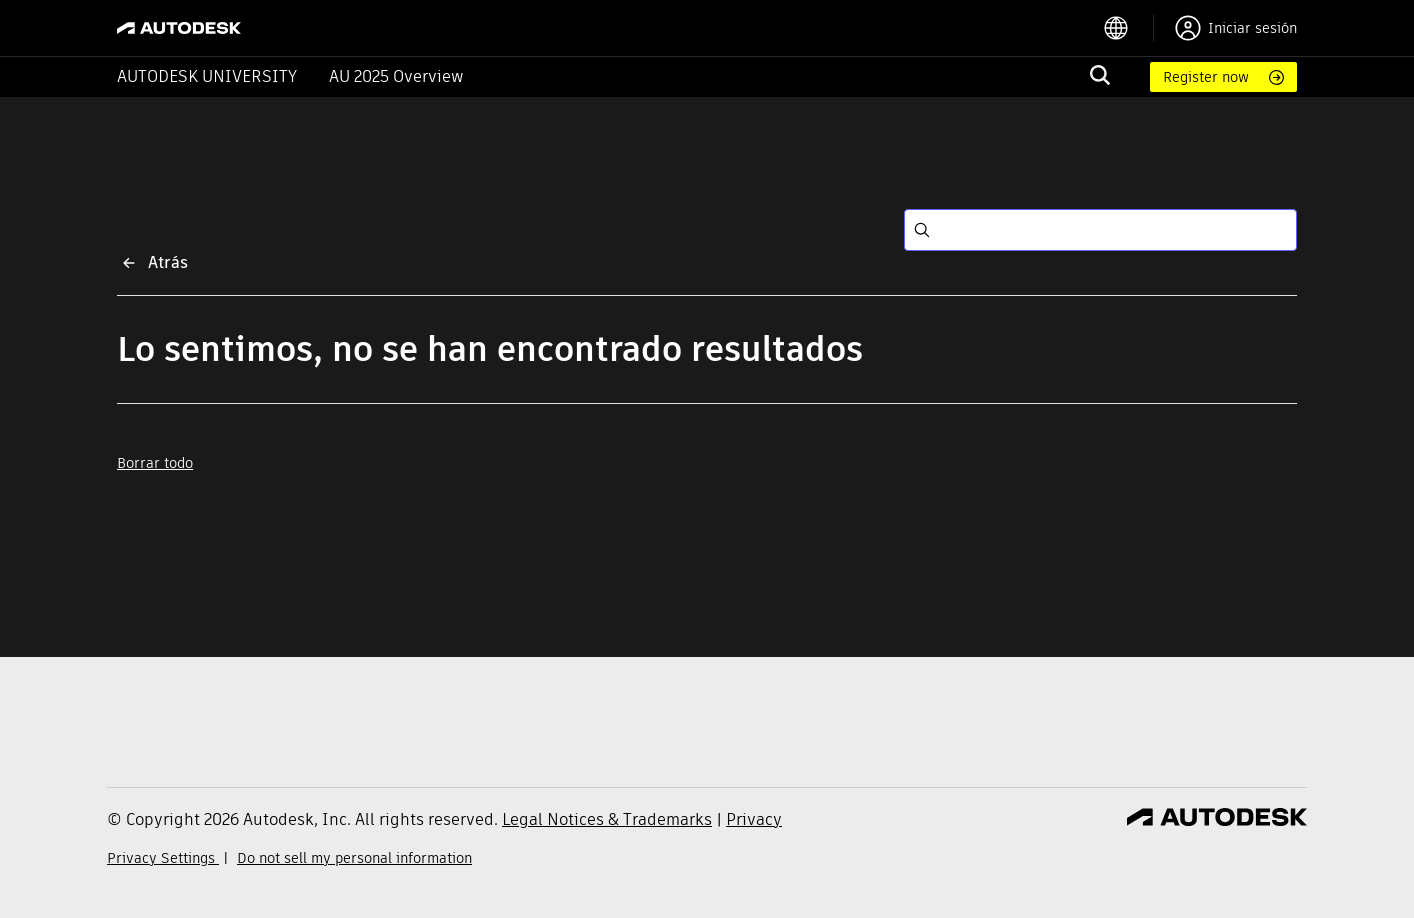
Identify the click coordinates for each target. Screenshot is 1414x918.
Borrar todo (155, 463)
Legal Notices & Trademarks (607, 819)
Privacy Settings (163, 858)
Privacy (754, 819)
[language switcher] (1128, 28)
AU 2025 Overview (396, 76)
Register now (1206, 77)
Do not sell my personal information (354, 858)
